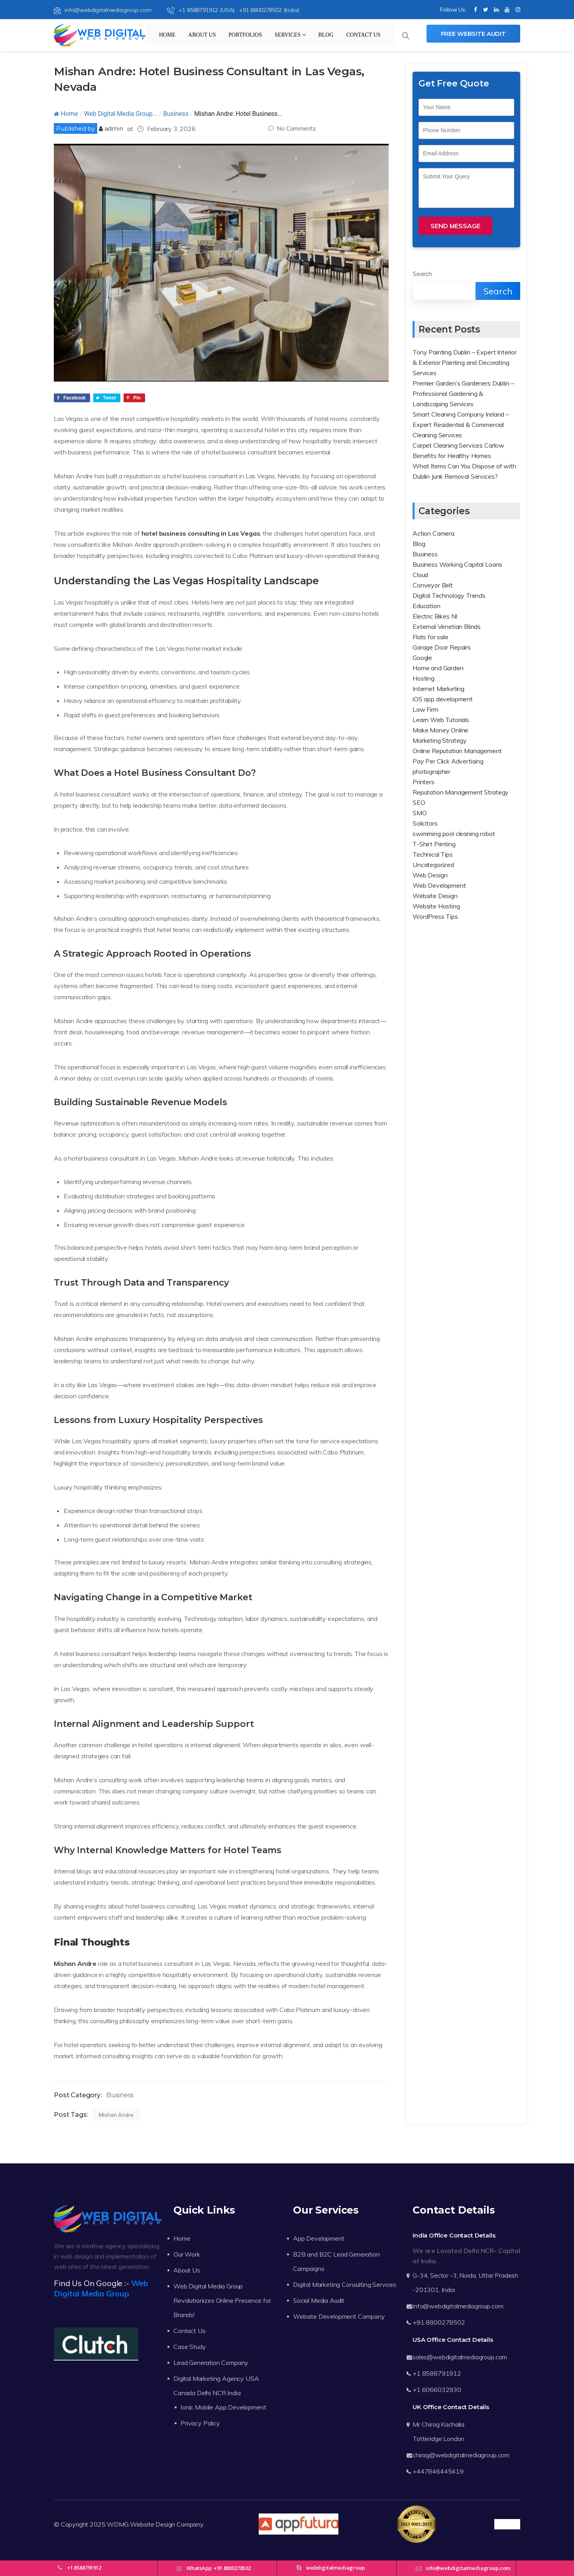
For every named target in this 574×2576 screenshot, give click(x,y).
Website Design (435, 896)
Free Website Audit (473, 33)
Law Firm (425, 709)
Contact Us (363, 35)
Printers (423, 782)
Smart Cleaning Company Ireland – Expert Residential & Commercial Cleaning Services (461, 424)
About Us (202, 35)
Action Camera (433, 533)
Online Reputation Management (457, 751)
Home (167, 35)
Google (422, 658)
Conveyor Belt (433, 585)
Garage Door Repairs (442, 647)
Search (422, 274)
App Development (318, 2238)
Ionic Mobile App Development (223, 2407)
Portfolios (245, 35)
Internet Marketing (438, 689)
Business (176, 113)
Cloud (420, 575)
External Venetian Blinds (447, 626)
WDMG (117, 2524)
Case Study (189, 2347)
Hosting (423, 678)
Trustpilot (507, 2524)
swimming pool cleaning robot (454, 834)
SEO (419, 802)
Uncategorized (433, 865)
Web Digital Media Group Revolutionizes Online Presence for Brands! (222, 2300)
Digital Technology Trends (449, 595)
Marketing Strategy (440, 740)
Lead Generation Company (210, 2363)
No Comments (292, 128)
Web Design (430, 875)
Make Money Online (440, 730)
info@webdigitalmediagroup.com (102, 10)
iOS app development (443, 699)
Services (290, 35)
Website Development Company (339, 2316)
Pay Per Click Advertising (448, 761)
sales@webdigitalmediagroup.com (460, 2357)
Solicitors (425, 823)
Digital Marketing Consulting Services (344, 2284)
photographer (431, 771)
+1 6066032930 (437, 2390)
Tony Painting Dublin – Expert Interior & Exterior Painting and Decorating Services (465, 362)
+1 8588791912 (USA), (202, 10)
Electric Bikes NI (435, 616)
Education (426, 606)
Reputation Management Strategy (461, 792)
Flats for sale (430, 637)
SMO (420, 813)
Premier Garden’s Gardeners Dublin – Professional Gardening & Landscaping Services (463, 393)
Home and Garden (438, 668)
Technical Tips (433, 854)
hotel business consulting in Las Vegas (201, 533)
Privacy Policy (200, 2423)
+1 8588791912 (437, 2373)
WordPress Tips (435, 916)
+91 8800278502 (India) (269, 10)
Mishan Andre (75, 1963)
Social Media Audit (318, 2300)
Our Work (186, 2254)
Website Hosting (436, 906)
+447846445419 (438, 2471)
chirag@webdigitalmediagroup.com (461, 2455)
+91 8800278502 (439, 2322)
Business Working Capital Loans (457, 564)
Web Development (439, 885)
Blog (325, 35)
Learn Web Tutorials (441, 720)
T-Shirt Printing (434, 844)
